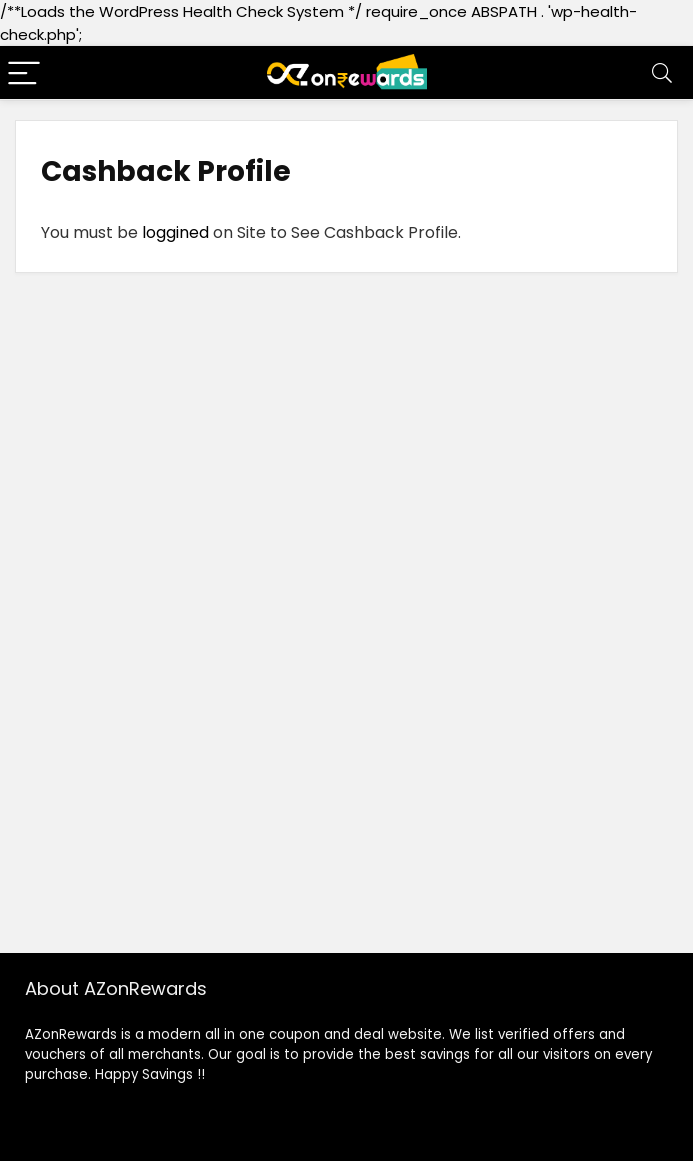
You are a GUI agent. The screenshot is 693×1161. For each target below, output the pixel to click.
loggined (173, 232)
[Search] (662, 72)
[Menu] (24, 72)
